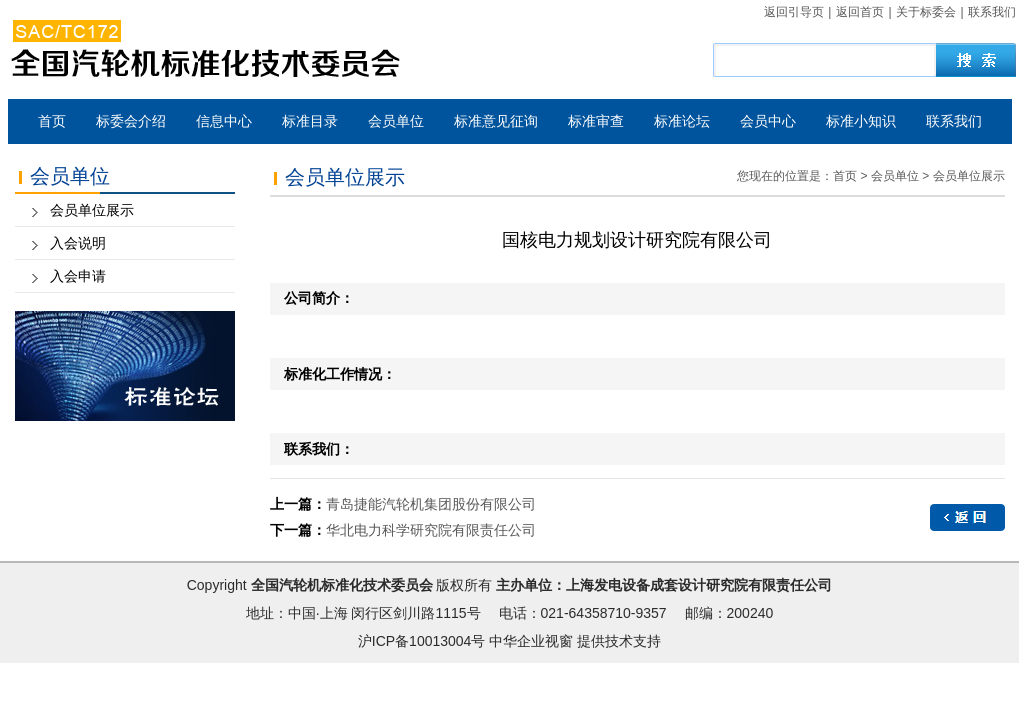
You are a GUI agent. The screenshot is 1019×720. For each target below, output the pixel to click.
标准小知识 (861, 121)
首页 (52, 121)
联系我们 (992, 12)
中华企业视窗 (531, 641)
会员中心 (768, 121)
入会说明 (78, 243)
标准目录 (310, 121)
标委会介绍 (131, 121)
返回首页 (860, 12)
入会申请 (78, 276)
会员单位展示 (92, 210)
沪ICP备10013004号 (422, 641)
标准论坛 (682, 121)
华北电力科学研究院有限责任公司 (431, 530)
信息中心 (224, 121)
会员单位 (396, 121)
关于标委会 (926, 12)
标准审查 (596, 121)
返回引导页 (794, 12)
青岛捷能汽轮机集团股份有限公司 (431, 504)
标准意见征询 (496, 121)
